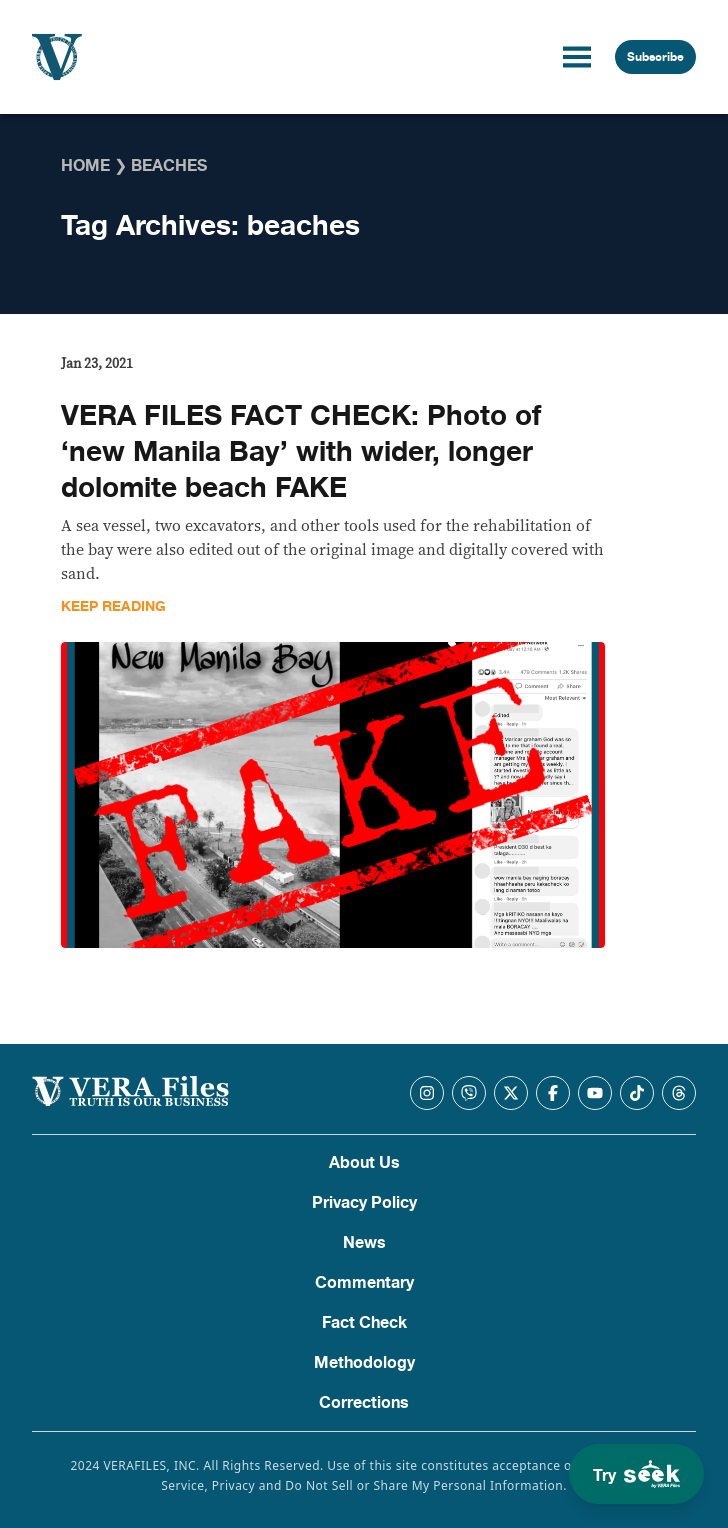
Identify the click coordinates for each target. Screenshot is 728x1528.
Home (85, 166)
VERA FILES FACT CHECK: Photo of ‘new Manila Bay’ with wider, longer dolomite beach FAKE (301, 452)
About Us (364, 1163)
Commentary (364, 1283)
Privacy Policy (364, 1203)
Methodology (364, 1363)
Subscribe (655, 57)
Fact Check (364, 1323)
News (364, 1243)
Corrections (364, 1403)
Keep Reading (113, 606)
